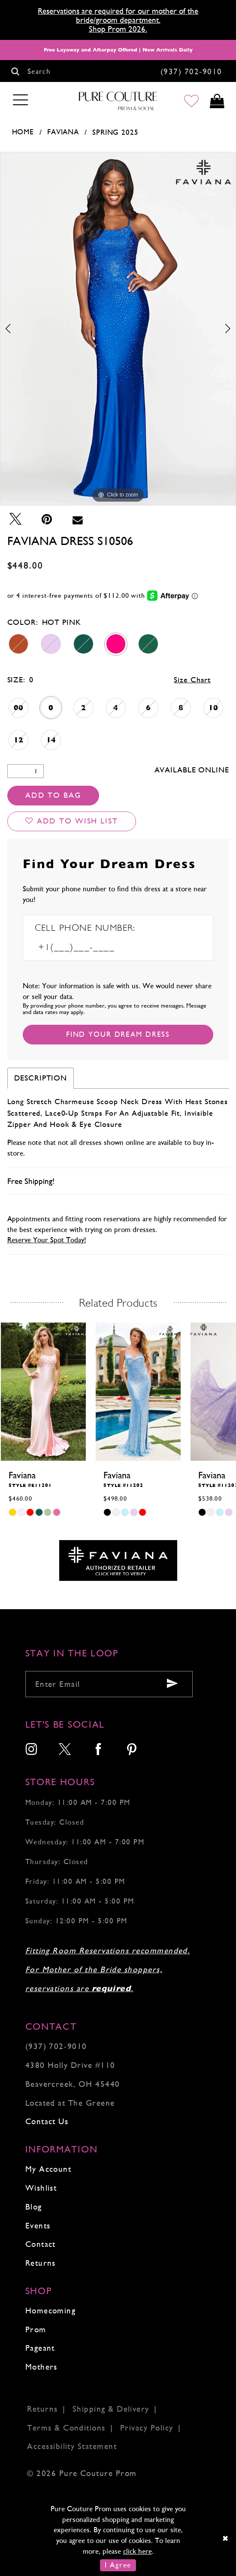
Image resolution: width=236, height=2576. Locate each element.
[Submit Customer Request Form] (118, 1034)
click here (137, 2551)
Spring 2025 (115, 132)
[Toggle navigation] (21, 100)
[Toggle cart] (217, 101)
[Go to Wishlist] (191, 101)
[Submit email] (172, 1684)
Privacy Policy (146, 2427)
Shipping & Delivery (111, 2408)
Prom (35, 2329)
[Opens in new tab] (118, 1560)
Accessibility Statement (72, 2446)
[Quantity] (25, 771)
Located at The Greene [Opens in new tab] (70, 2102)
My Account (48, 2168)
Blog (33, 2206)
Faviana (63, 132)
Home (23, 132)
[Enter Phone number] (92, 948)
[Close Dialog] (226, 2539)
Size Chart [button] (192, 679)
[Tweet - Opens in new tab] (15, 519)
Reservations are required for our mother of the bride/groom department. (118, 15)
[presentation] (43, 1392)
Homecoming (50, 2310)
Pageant (40, 2347)
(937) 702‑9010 (56, 2046)
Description (40, 1078)
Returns (40, 2262)
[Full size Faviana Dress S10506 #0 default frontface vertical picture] (118, 328)
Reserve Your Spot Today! (46, 1240)
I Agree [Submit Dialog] (118, 2565)
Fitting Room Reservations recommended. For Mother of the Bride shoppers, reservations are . (107, 1969)
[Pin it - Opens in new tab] (47, 519)
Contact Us (47, 2121)
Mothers (41, 2366)
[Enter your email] (109, 1684)
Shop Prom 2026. (118, 28)
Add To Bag (53, 795)
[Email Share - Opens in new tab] (78, 519)
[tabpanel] (118, 328)
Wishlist (41, 2187)
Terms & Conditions (66, 2427)
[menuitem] (31, 1750)
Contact (40, 2244)
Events (38, 2225)
